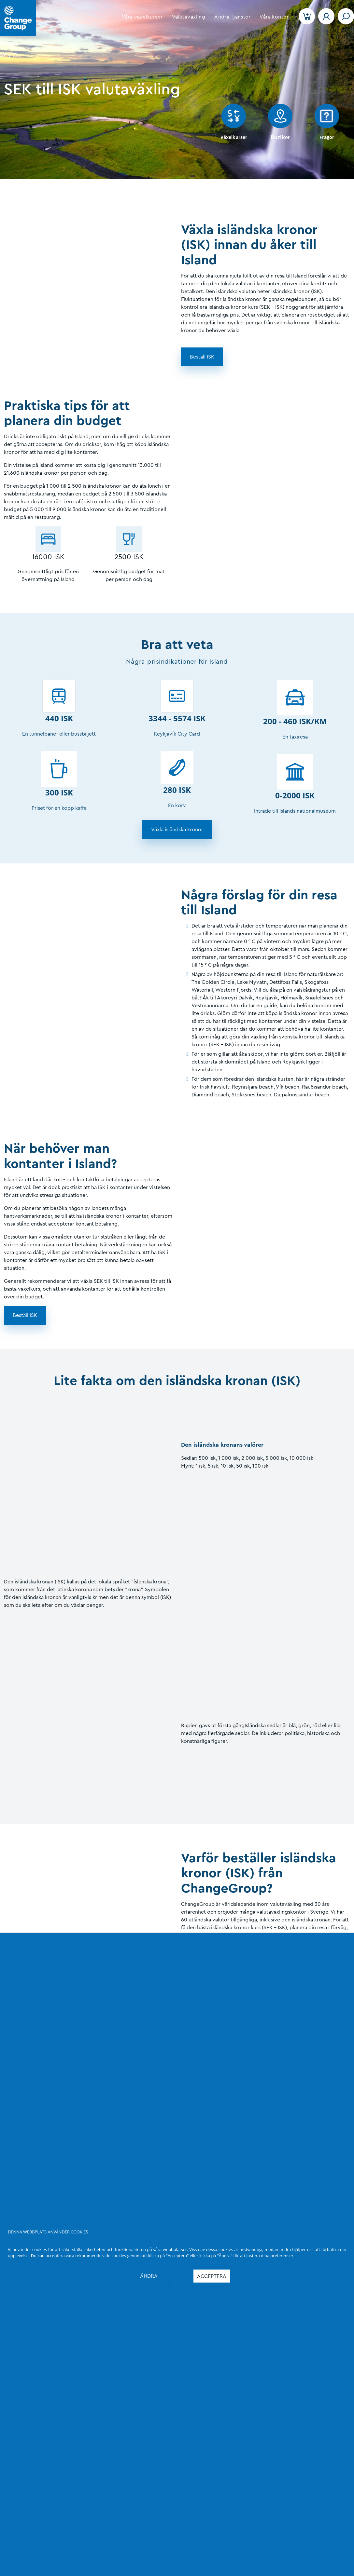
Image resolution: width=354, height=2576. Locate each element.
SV (3, 55)
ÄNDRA (149, 2276)
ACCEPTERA (211, 2276)
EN (16, 55)
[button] (142, 17)
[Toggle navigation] (346, 16)
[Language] (18, 42)
